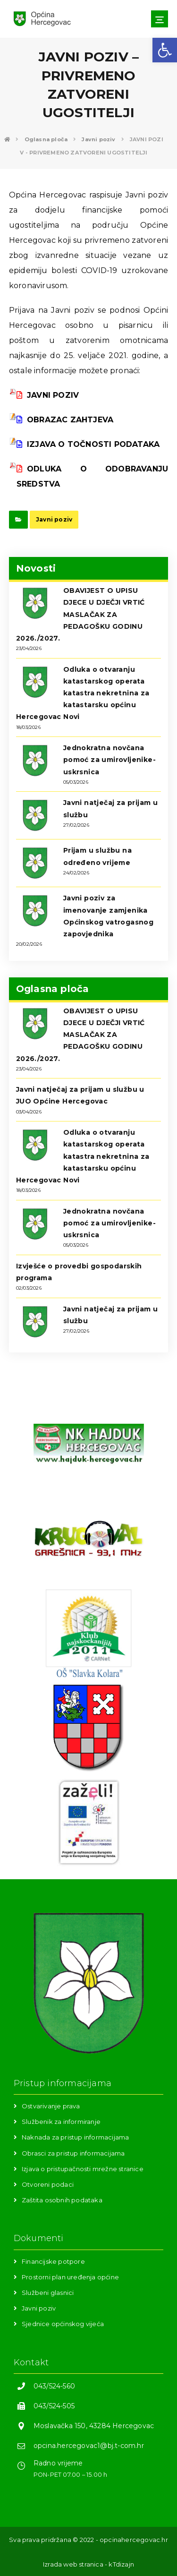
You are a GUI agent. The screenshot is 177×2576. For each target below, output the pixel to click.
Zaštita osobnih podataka (62, 2200)
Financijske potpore (53, 2261)
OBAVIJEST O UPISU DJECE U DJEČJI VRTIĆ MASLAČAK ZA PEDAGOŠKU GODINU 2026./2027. (80, 614)
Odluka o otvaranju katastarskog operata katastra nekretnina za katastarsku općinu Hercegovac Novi (83, 693)
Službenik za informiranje (61, 2121)
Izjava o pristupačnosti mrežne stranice (82, 2169)
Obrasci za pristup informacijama (73, 2153)
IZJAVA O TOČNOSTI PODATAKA (88, 444)
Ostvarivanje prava (51, 2106)
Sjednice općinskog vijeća (63, 2324)
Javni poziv (54, 519)
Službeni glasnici (48, 2292)
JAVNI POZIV (48, 395)
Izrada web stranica (73, 2564)
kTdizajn (121, 2564)
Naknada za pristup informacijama (75, 2137)
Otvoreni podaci (48, 2184)
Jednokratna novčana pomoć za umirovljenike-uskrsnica (109, 760)
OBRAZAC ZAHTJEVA (65, 419)
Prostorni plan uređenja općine (70, 2277)
